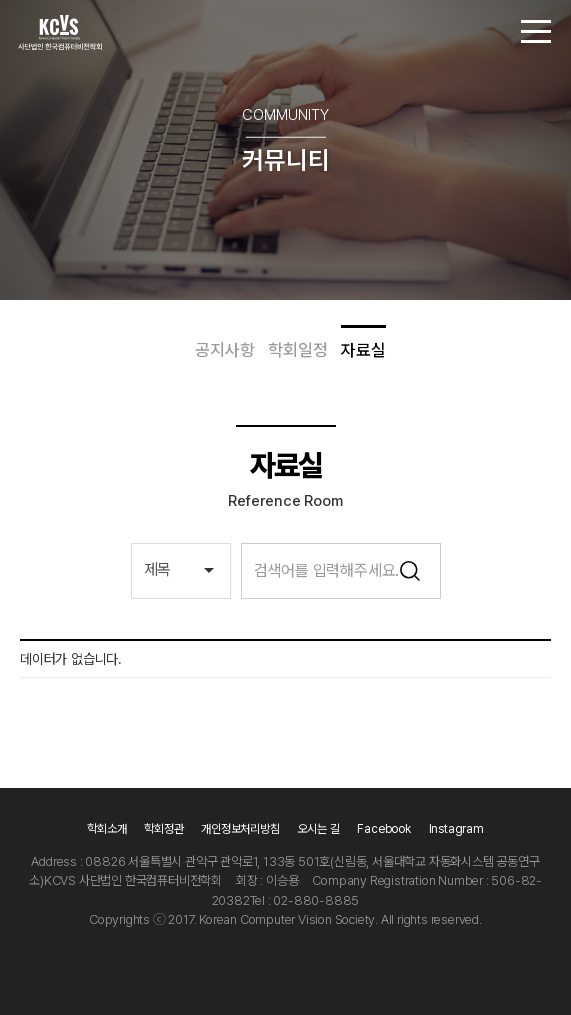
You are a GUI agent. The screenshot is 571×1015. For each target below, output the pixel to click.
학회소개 (106, 829)
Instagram (456, 829)
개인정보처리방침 (240, 829)
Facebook (383, 829)
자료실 (363, 350)
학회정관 (163, 829)
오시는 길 (319, 829)
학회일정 (297, 350)
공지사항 (224, 350)
